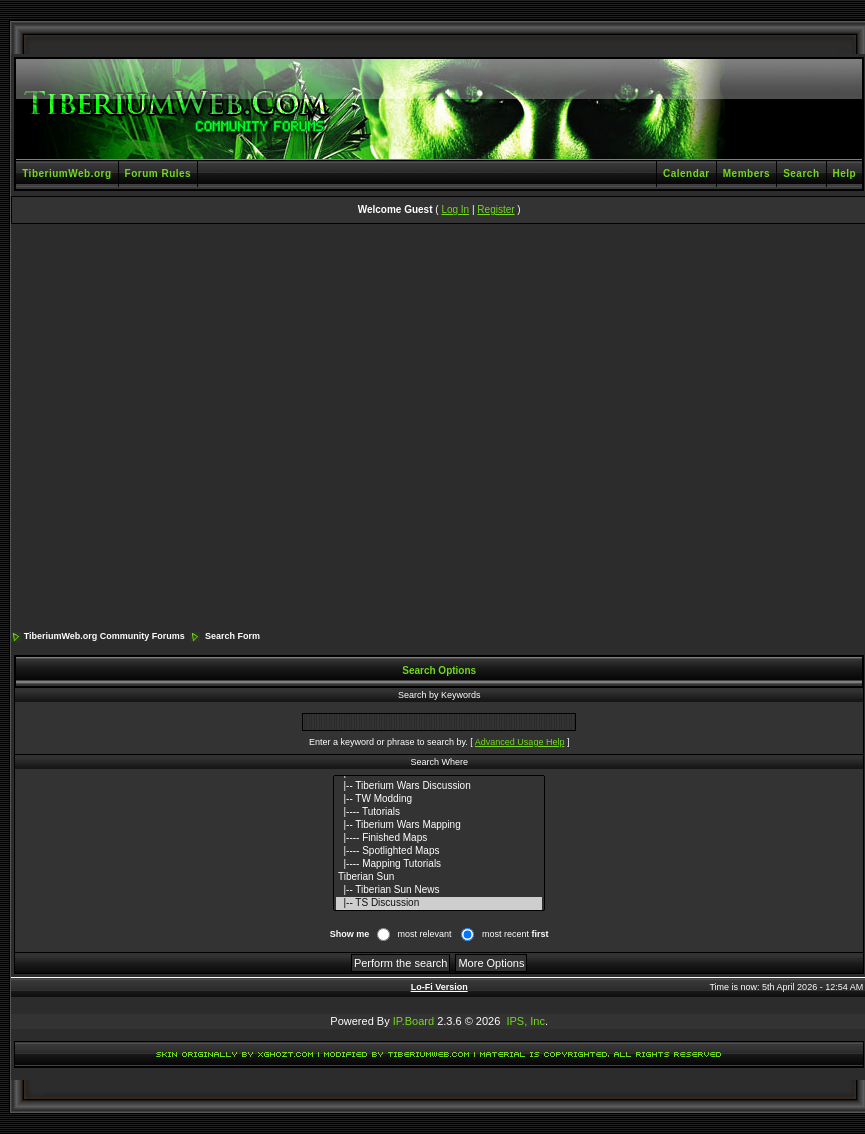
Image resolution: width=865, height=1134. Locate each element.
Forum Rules (158, 173)
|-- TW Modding (439, 799)
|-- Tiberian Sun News (439, 890)
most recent (515, 934)
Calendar (686, 173)
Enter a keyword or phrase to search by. (388, 742)
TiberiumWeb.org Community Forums (104, 636)
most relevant (424, 934)
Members (746, 173)
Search (801, 173)
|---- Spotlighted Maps (439, 851)
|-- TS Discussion (439, 903)
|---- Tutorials (439, 812)
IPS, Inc (525, 1021)
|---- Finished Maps (439, 838)
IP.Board (413, 1021)
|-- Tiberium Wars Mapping (439, 825)
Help (845, 173)
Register (495, 209)
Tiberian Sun (439, 877)
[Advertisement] (192, 428)
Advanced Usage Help (520, 742)
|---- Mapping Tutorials (439, 864)
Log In (455, 209)
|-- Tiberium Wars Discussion (439, 786)
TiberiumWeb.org (66, 173)
